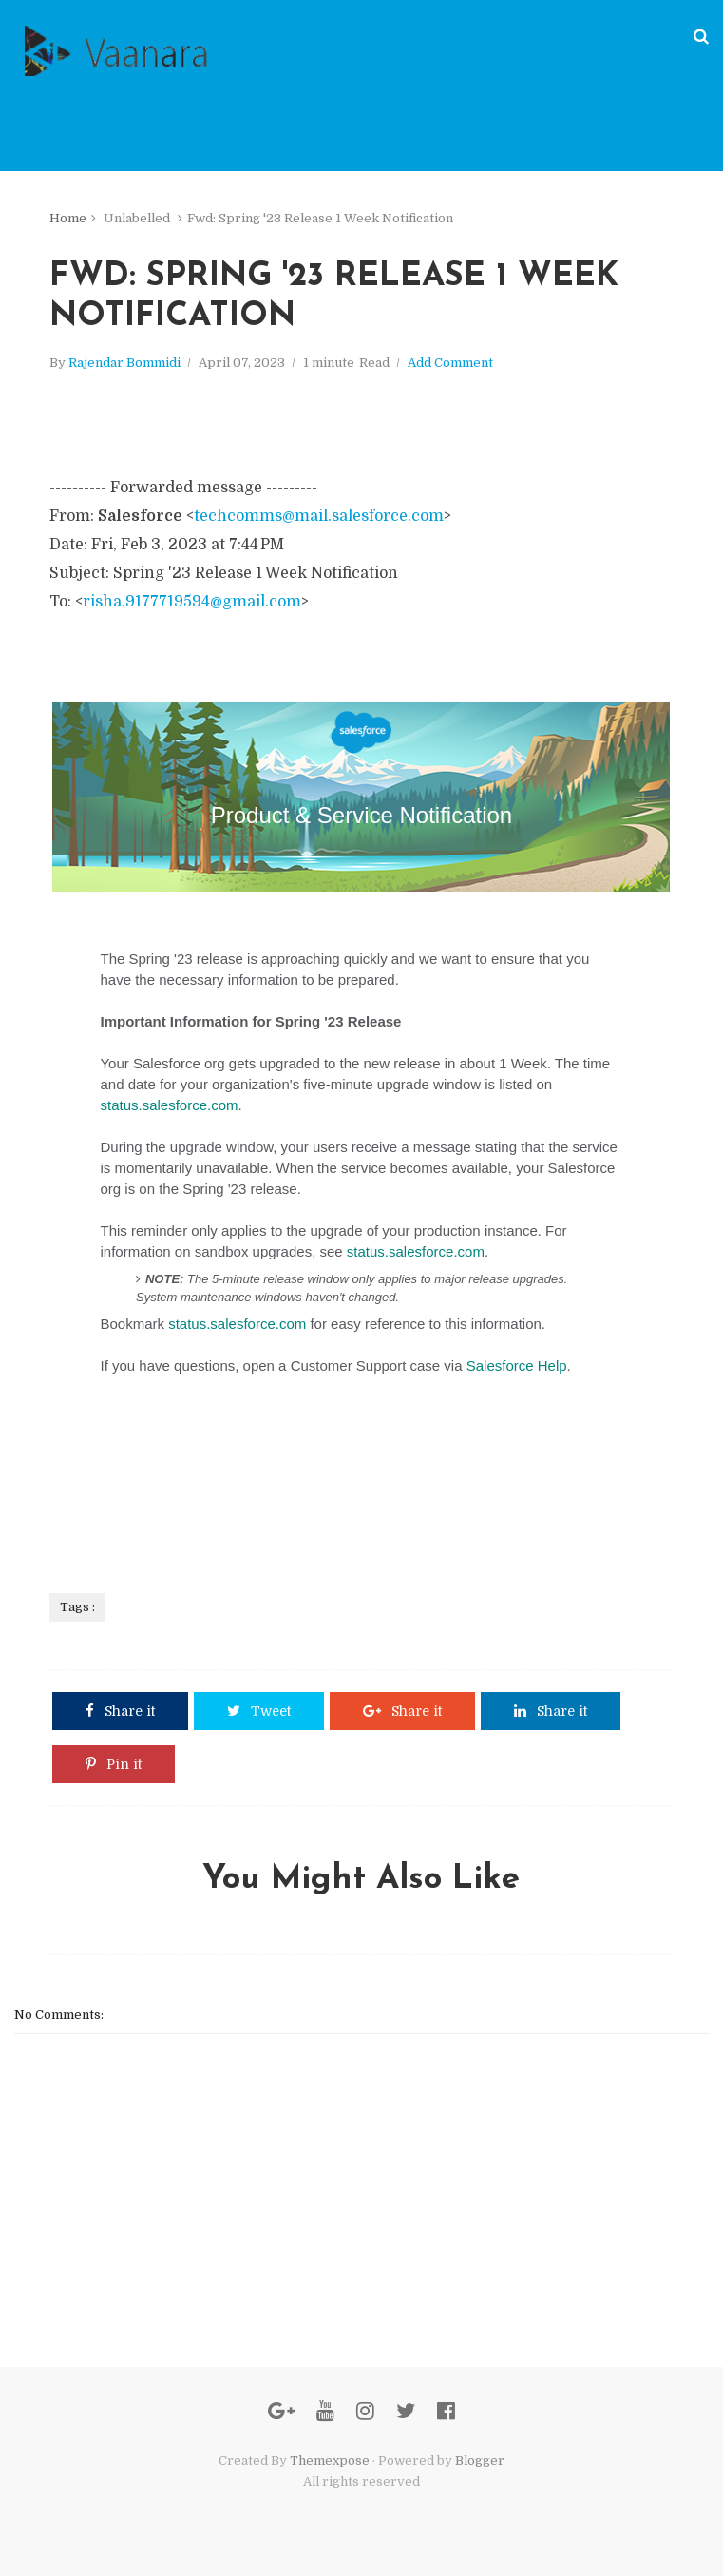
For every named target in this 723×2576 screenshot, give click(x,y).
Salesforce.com (131, 1492)
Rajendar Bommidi (124, 363)
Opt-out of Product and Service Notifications (290, 1539)
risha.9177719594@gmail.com (192, 601)
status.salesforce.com (169, 1105)
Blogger (479, 2460)
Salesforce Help (516, 1365)
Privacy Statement (137, 1539)
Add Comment (450, 363)
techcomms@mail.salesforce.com (319, 516)
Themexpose (330, 2460)
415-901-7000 (218, 1504)
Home (67, 218)
